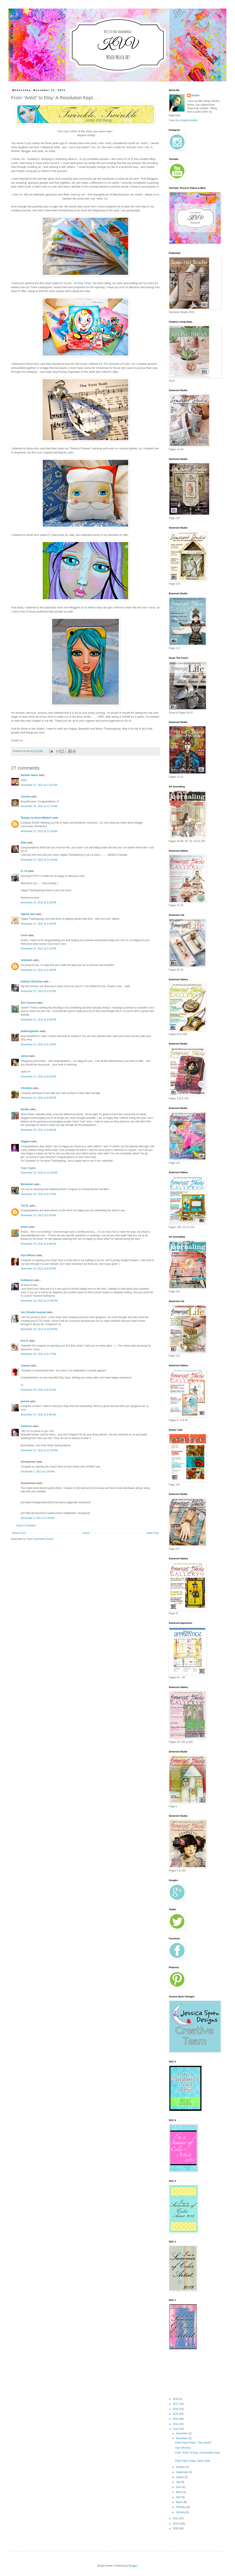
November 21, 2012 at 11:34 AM (39, 859)
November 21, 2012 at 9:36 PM (38, 1097)
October (181, 2467)
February (181, 2507)
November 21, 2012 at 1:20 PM (38, 902)
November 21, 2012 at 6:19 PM (38, 1044)
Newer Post (18, 1533)
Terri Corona (28, 1002)
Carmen (26, 796)
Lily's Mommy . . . (185, 2447)
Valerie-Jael (28, 914)
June (179, 2487)
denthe (25, 1109)
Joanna (25, 1365)
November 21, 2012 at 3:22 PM (38, 991)
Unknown (26, 960)
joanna (25, 1401)
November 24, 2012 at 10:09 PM (39, 1329)
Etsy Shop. (84, 283)
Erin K (24, 1340)
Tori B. (25, 1205)
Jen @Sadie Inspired (33, 1312)
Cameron (26, 1426)
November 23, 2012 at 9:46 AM (38, 1243)
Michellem (27, 1184)
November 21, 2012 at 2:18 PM (38, 969)
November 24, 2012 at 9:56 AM (38, 1268)
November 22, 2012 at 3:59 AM (38, 1129)
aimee (24, 1226)
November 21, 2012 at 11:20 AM (39, 831)
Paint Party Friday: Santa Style (192, 2460)
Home (86, 1533)
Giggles (25, 1141)
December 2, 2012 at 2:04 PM (37, 1471)
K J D (24, 871)
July (178, 2482)
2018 (176, 2398)
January (181, 2512)
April (179, 2497)
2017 (176, 2403)
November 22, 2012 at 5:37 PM (38, 1194)
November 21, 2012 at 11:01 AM (39, 785)
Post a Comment (25, 1525)
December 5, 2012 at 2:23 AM (37, 1518)
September (182, 2472)
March (180, 2502)
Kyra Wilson (28, 1255)
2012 (176, 2428)
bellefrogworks (30, 1031)
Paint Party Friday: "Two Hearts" (193, 2442)
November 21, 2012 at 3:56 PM (38, 1019)
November (182, 2438)
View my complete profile (183, 120)
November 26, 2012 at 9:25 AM (38, 1389)
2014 (176, 2418)
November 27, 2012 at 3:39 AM (38, 1414)
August (180, 2477)
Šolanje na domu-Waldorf (36, 817)
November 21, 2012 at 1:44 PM (38, 923)
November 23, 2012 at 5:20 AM (38, 1215)
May (178, 2492)
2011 (176, 2518)
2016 (176, 2409)
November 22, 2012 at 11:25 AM (39, 1172)
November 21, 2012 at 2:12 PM (38, 948)
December (182, 2433)
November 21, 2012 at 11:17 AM (39, 806)
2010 (176, 2523)
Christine (26, 1088)
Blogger (132, 2565)
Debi (23, 842)
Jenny (24, 1056)
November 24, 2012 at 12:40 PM (39, 1300)
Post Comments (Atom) (40, 1539)
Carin (24, 935)
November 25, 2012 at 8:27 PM (38, 1354)
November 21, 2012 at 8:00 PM (38, 1076)
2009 (176, 2528)
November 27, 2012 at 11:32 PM (39, 1450)
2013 (176, 2424)
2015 (176, 2413)
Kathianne (27, 1280)
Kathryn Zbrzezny (31, 981)
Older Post (153, 1533)
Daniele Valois (29, 775)
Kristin (195, 95)
